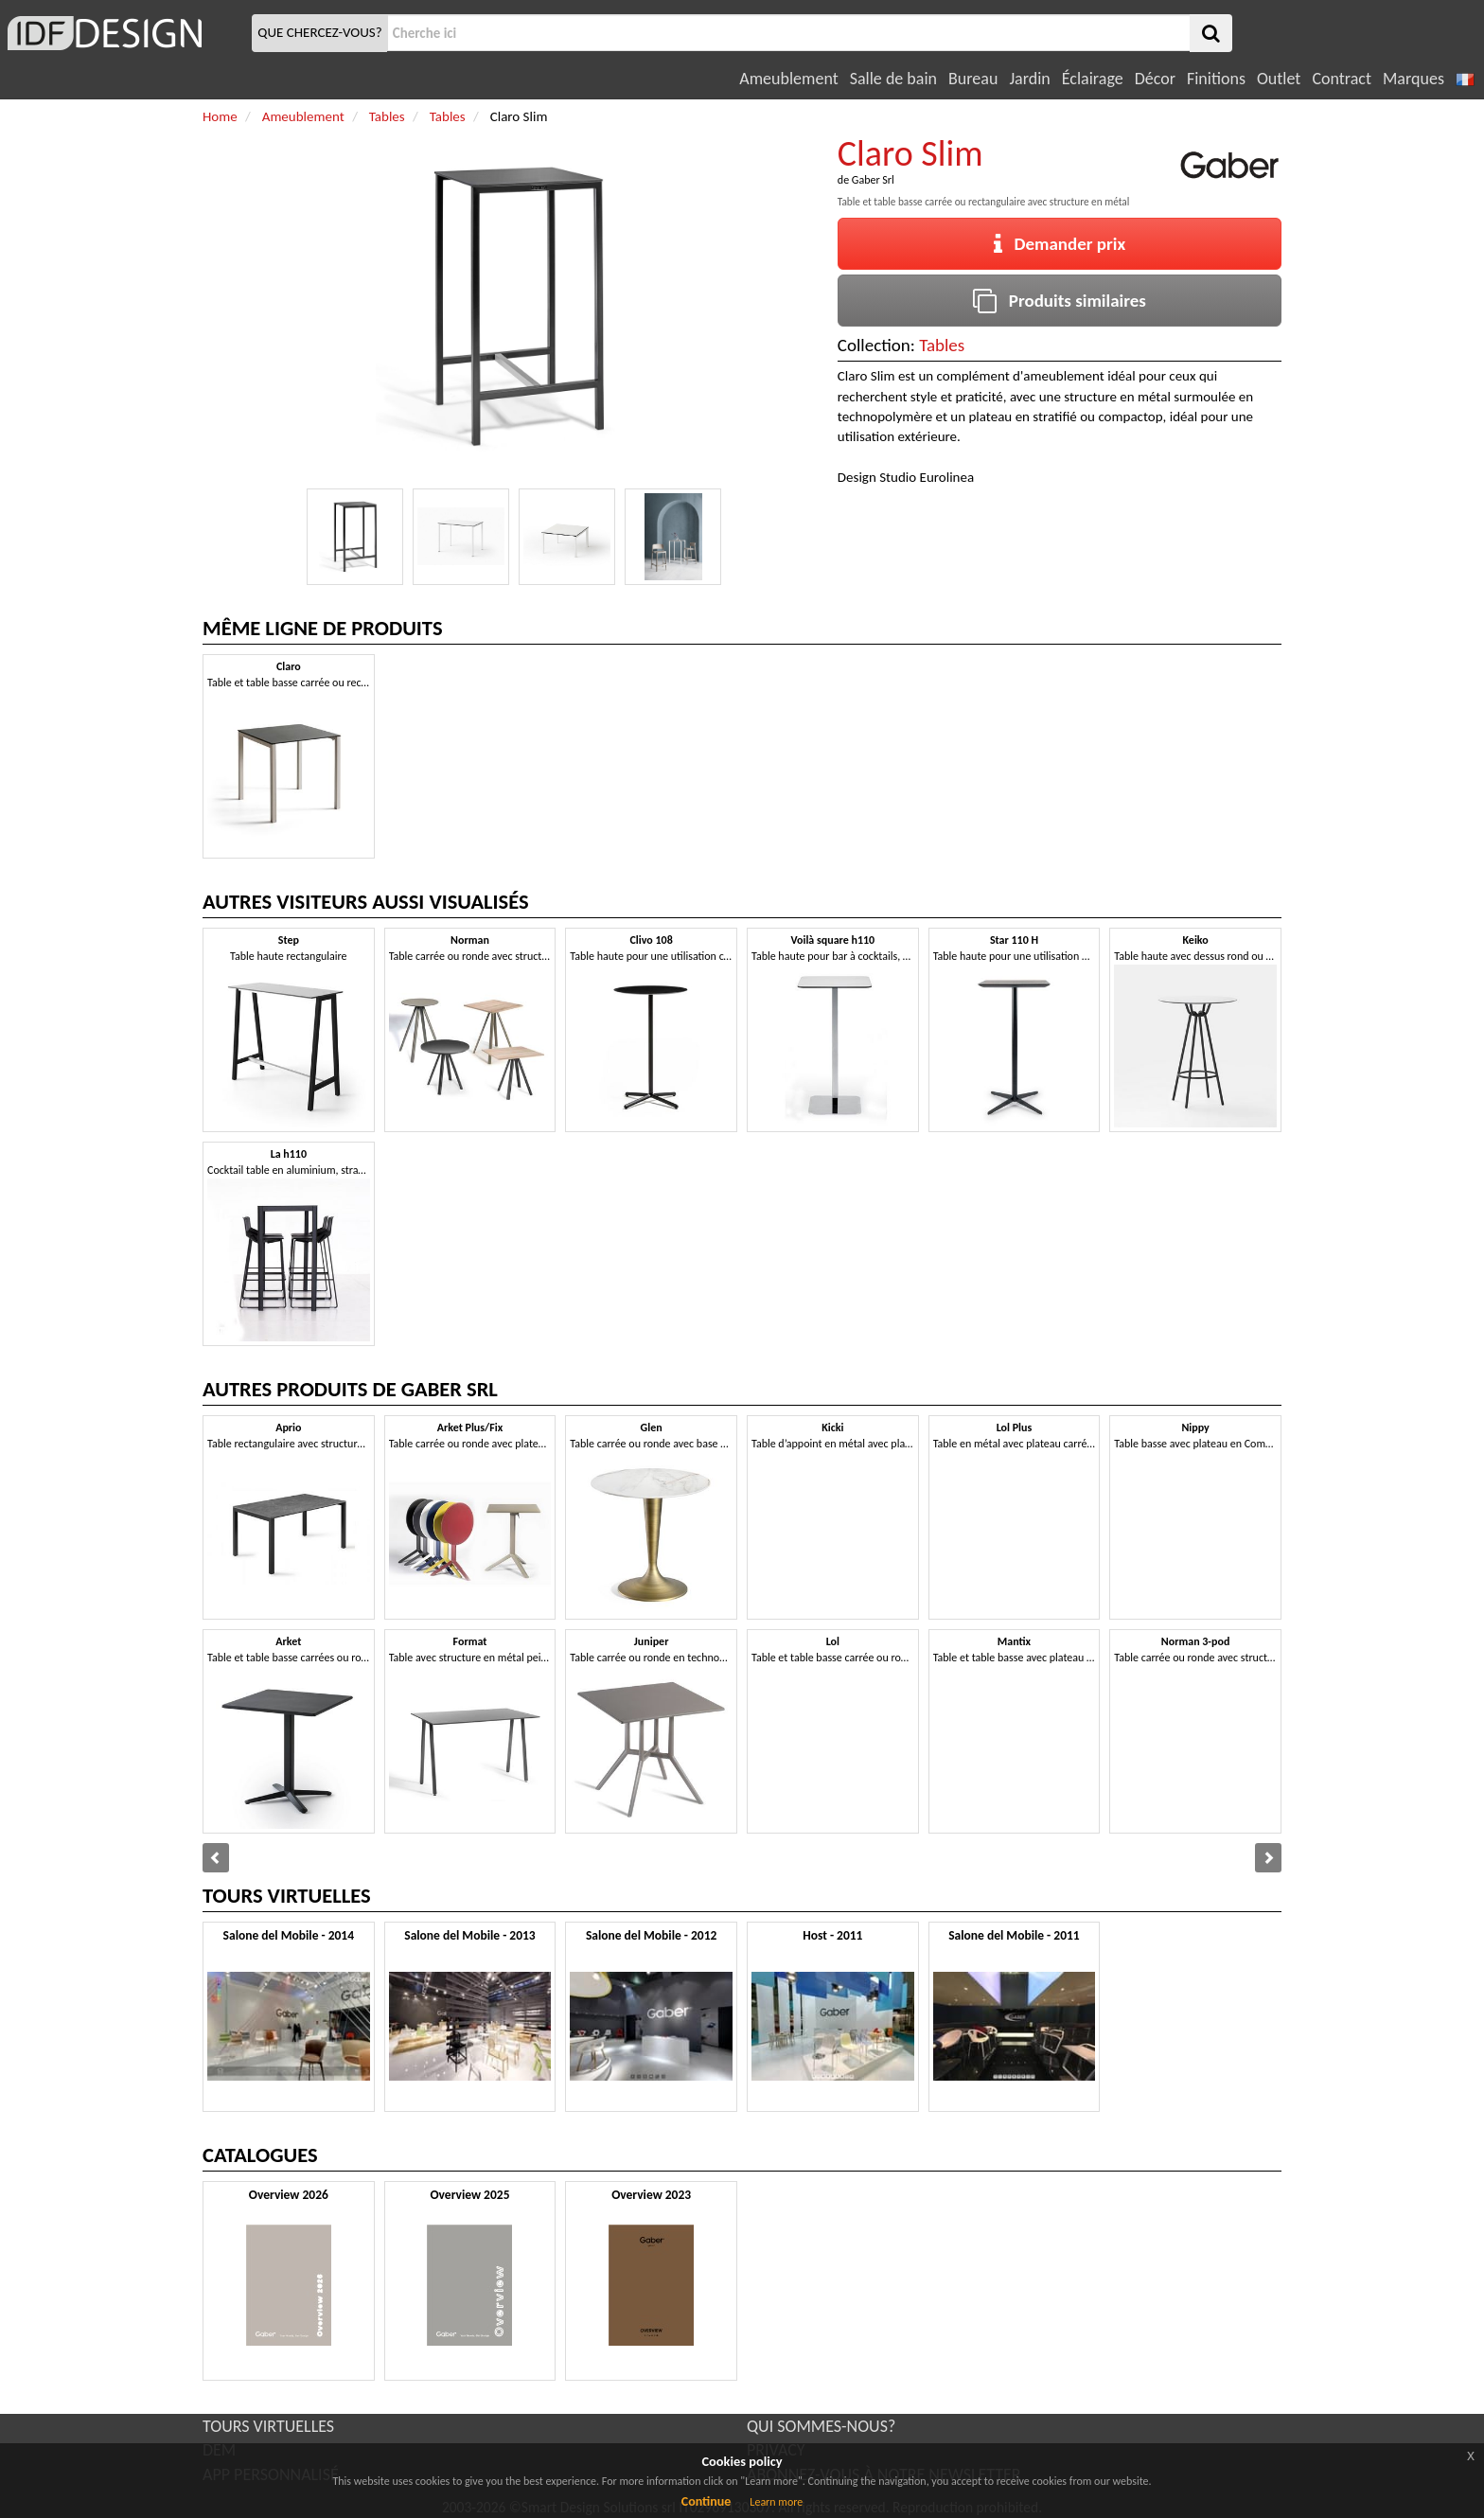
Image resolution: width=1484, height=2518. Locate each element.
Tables (941, 345)
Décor (1155, 78)
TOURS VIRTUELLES (268, 2426)
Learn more (776, 2502)
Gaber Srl (873, 179)
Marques (1413, 78)
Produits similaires (1059, 300)
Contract (1341, 78)
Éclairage (1092, 78)
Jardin (1029, 78)
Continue (706, 2501)
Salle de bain (893, 78)
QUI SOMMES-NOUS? (821, 2426)
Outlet (1278, 78)
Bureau (973, 78)
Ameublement (788, 78)
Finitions (1216, 78)
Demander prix (1060, 244)
